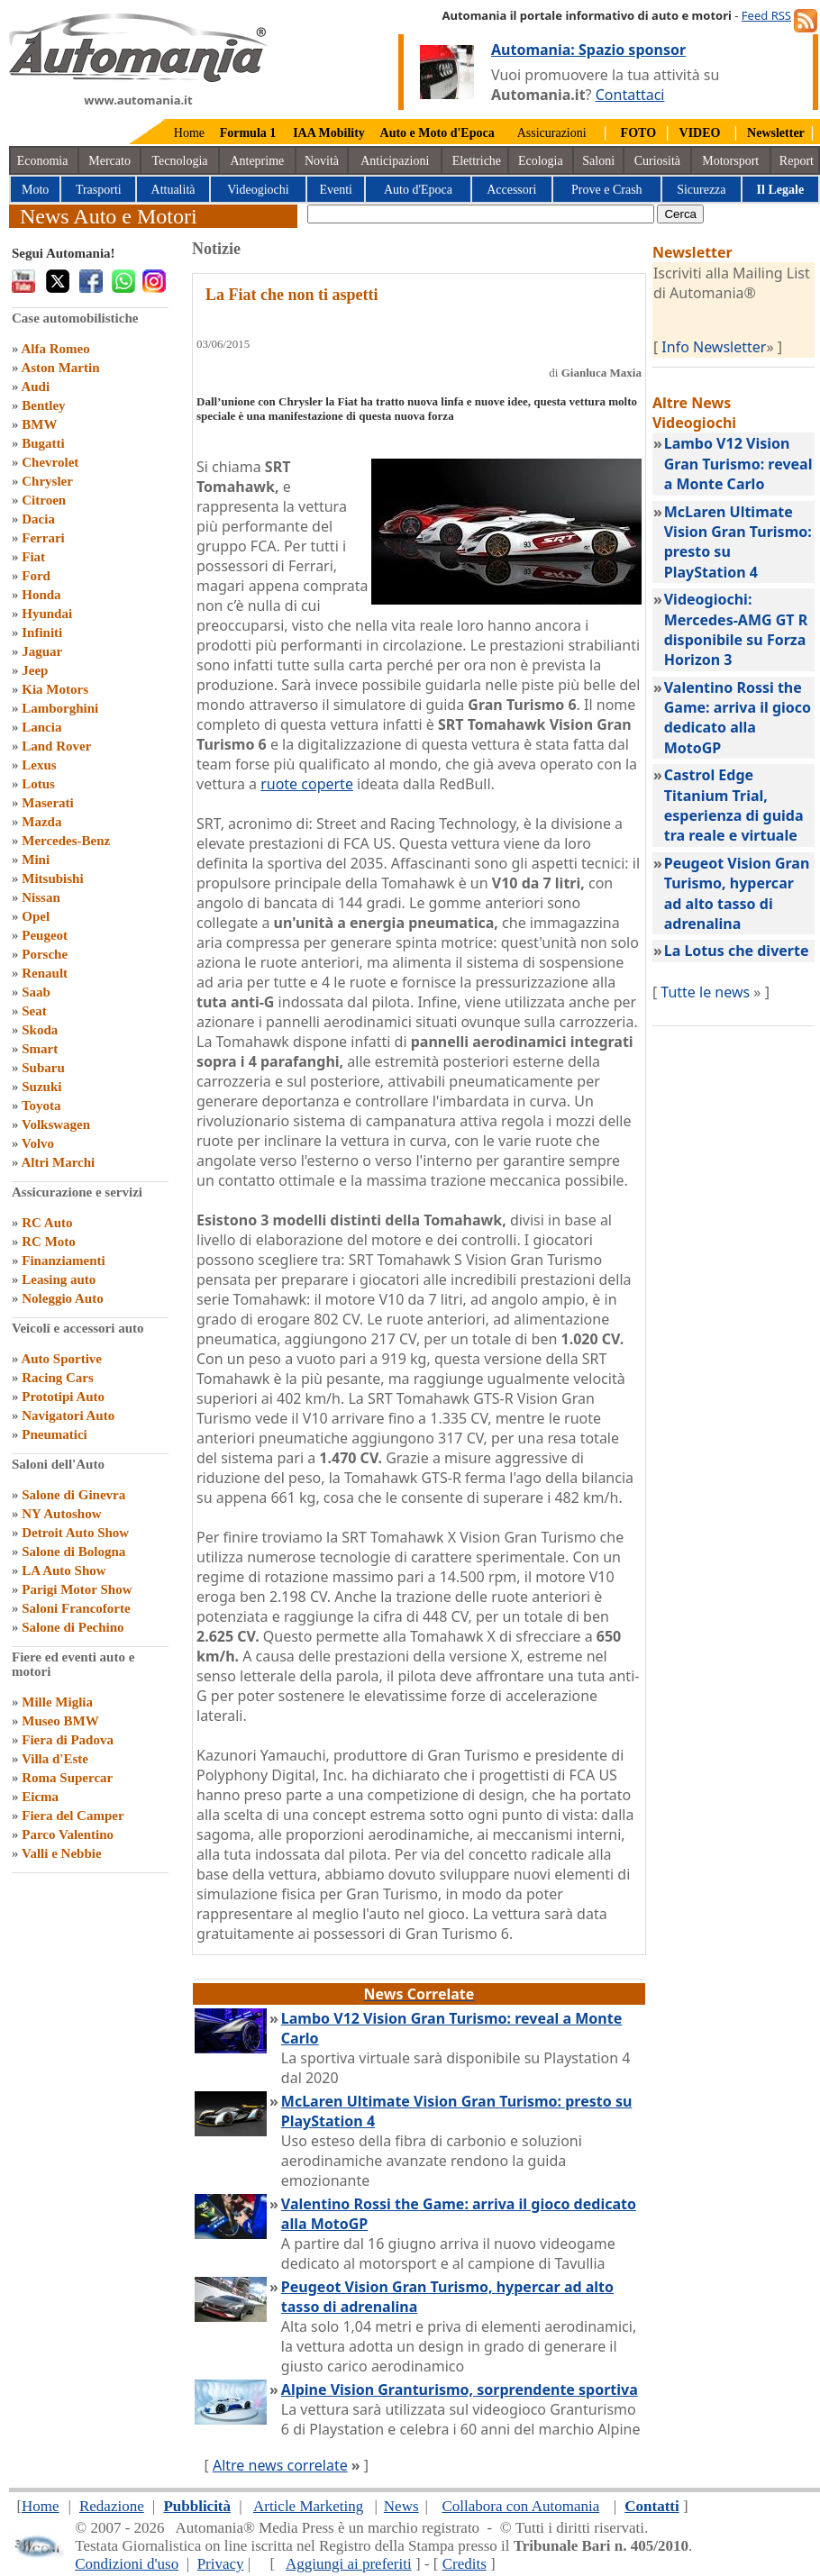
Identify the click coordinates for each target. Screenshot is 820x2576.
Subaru (43, 1067)
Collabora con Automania (521, 2506)
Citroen (44, 500)
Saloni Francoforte (76, 1608)
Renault (45, 973)
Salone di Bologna (73, 1551)
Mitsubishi (52, 878)
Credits (464, 2563)
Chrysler (47, 481)
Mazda (41, 822)
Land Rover (56, 746)
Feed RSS (766, 15)
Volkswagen (56, 1124)
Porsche (45, 954)
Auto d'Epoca (418, 189)
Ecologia (540, 161)
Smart (40, 1049)
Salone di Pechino (72, 1627)
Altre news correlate (280, 2465)
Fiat (33, 557)
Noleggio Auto (62, 1298)
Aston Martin (60, 367)
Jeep (35, 670)
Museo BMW (60, 1721)
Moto (35, 189)
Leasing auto (59, 1279)
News (401, 2506)
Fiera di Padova (68, 1740)
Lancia (41, 727)
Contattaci (630, 95)
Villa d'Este (55, 1759)
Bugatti (43, 443)
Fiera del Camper (72, 1815)
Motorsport (730, 161)
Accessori (511, 189)
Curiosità (657, 161)
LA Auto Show (63, 1570)
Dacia (38, 519)
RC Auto (47, 1222)
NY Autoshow (61, 1513)
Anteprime (257, 161)
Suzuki (41, 1086)
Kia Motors (55, 689)
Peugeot (45, 935)
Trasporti (99, 189)
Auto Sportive (61, 1359)
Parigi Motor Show (77, 1589)
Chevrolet (50, 462)
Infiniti (42, 632)
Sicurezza (701, 189)
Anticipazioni (394, 161)
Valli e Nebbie (62, 1853)
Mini (36, 859)
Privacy (220, 2563)
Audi (35, 386)
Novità (322, 161)
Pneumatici (54, 1434)
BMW (39, 424)
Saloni (598, 161)
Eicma (40, 1796)
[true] (480, 214)
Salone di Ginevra (73, 1495)
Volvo (38, 1143)
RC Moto (49, 1241)
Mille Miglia (57, 1702)
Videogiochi (257, 189)
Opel (36, 916)
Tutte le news (705, 992)
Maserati (47, 803)
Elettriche (476, 161)
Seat (34, 1011)
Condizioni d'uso (126, 2563)
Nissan (41, 897)
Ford (36, 576)
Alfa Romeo (55, 348)
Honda (41, 594)
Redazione (111, 2506)
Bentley (43, 405)
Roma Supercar (67, 1777)
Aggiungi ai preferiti (349, 2563)
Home (189, 133)
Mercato (109, 161)
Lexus (39, 765)
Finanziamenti (63, 1260)
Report (796, 161)
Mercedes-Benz (66, 840)
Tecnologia (180, 161)
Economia (42, 161)
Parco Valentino (68, 1834)
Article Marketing (308, 2506)
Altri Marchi (58, 1162)
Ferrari (43, 538)
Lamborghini (60, 708)
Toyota (41, 1105)
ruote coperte (306, 784)
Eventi (335, 189)
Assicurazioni (552, 133)
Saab (36, 992)
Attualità (173, 189)
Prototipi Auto (63, 1396)
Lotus (38, 784)
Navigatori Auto (68, 1415)
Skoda (40, 1030)
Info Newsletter (713, 347)
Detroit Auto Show (75, 1532)
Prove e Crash (606, 189)
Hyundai (47, 613)
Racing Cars (58, 1377)
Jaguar (42, 651)
